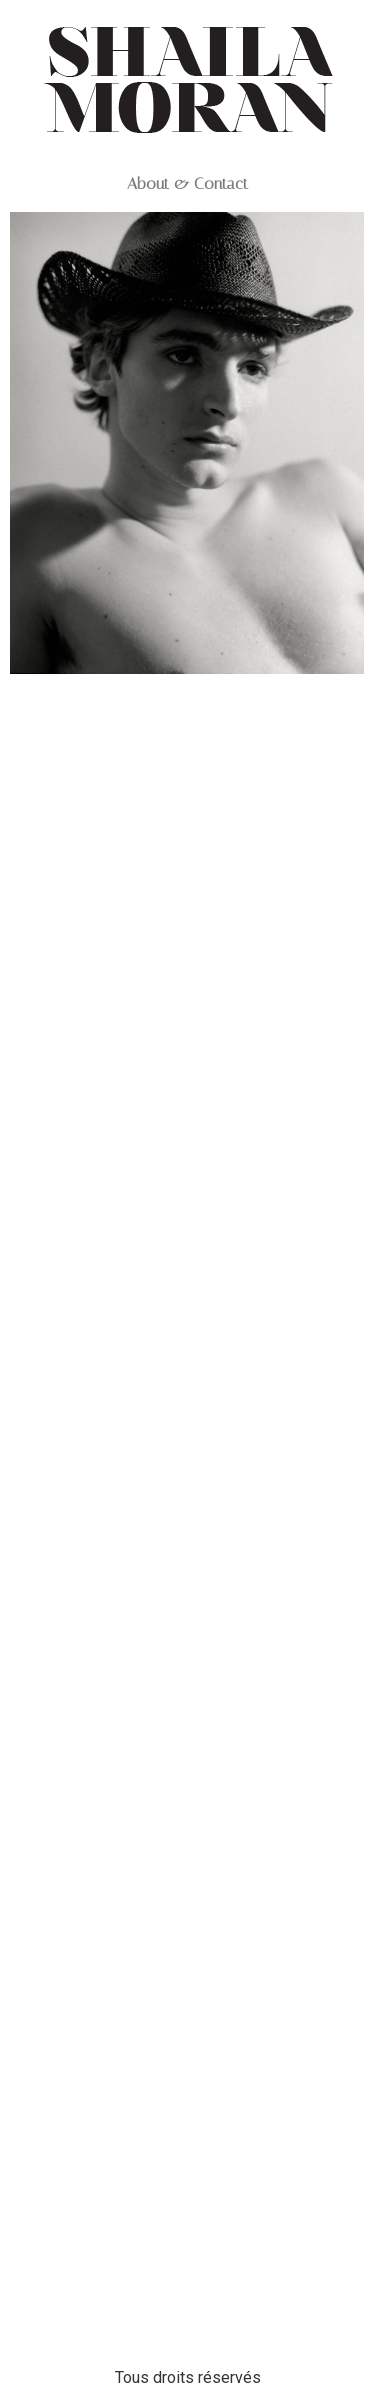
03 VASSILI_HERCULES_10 (187, 1711)
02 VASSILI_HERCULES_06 (187, 2276)
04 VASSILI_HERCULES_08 (187, 1130)
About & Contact (187, 184)
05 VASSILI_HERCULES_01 (187, 729)
